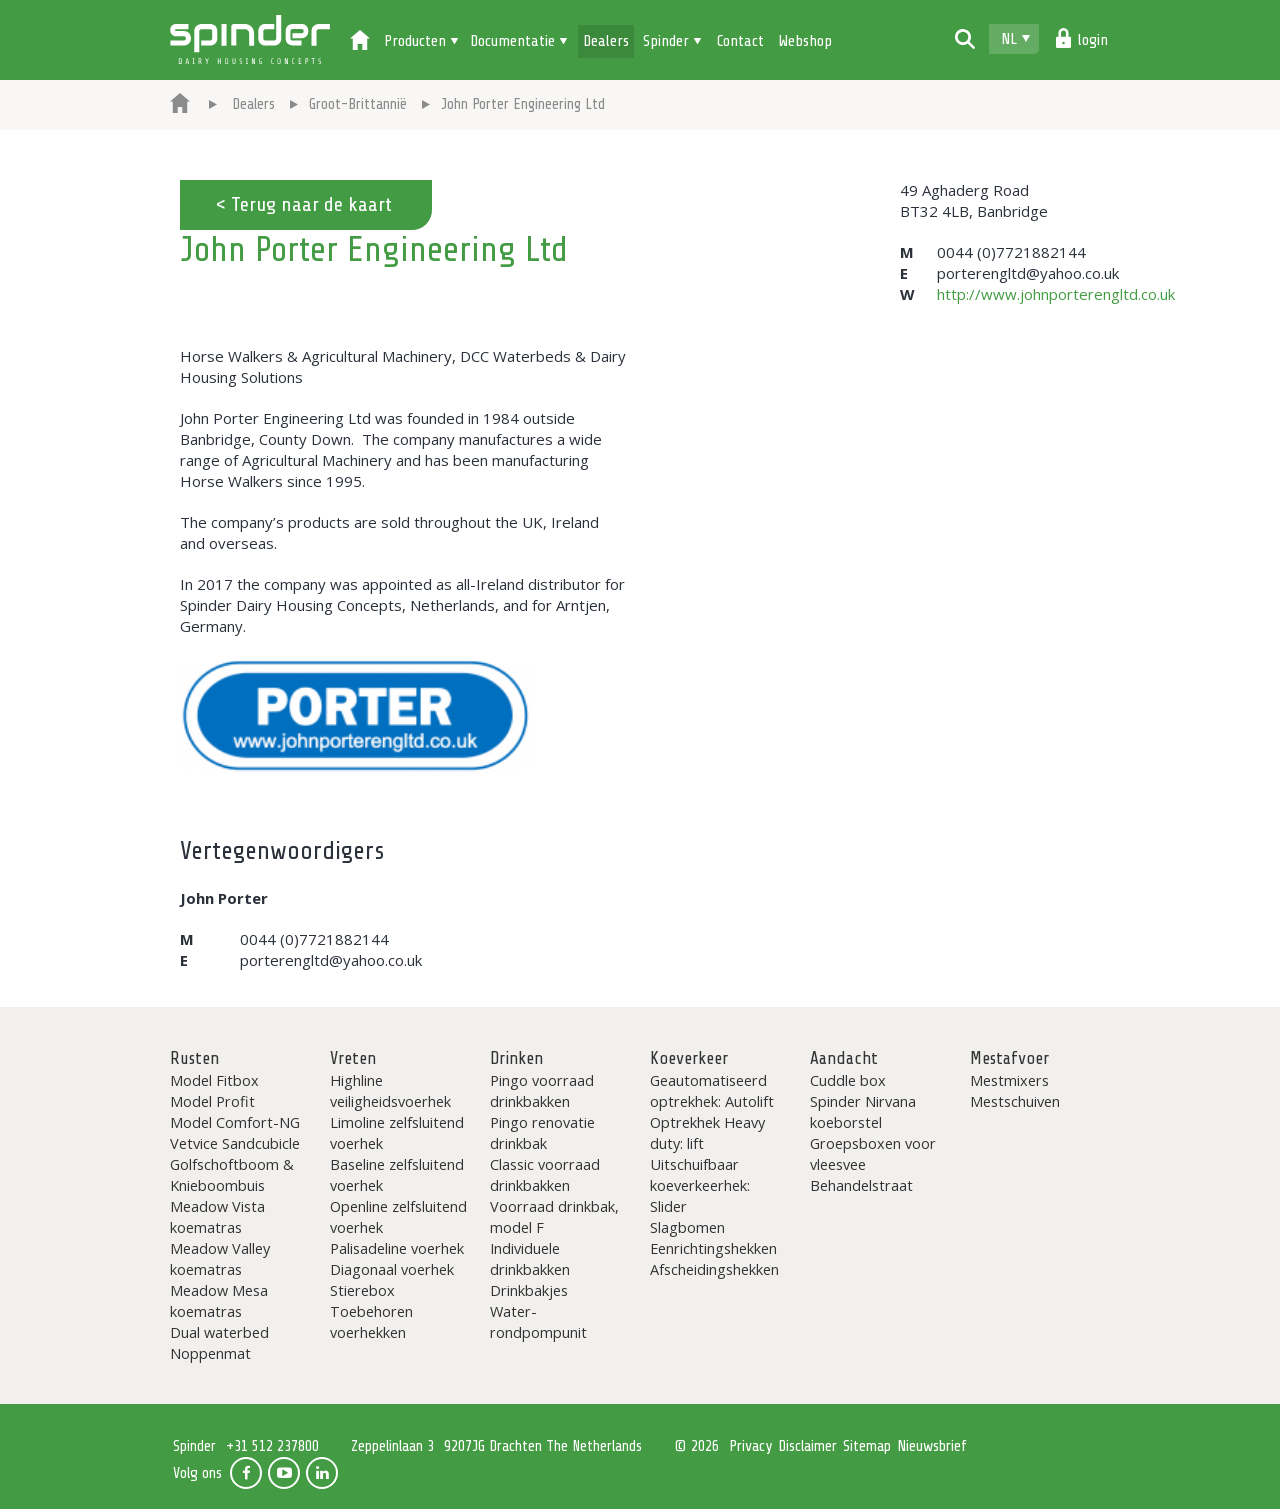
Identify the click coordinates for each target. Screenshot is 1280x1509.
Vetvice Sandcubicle (235, 1143)
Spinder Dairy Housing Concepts (250, 40)
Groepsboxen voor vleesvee (873, 1153)
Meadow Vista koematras (217, 1216)
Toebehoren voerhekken (371, 1321)
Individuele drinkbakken (530, 1258)
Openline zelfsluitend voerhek (398, 1216)
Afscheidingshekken (714, 1269)
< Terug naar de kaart (303, 204)
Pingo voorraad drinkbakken (542, 1090)
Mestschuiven (1015, 1101)
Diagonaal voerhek (392, 1269)
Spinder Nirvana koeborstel (863, 1111)
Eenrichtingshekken (713, 1248)
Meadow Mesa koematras (219, 1300)
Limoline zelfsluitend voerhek (397, 1132)
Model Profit (212, 1101)
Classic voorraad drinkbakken (545, 1174)
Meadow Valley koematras (220, 1258)
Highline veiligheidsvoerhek (390, 1090)
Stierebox (362, 1290)
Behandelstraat (861, 1185)
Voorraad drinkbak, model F (554, 1216)
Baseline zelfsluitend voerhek (397, 1174)
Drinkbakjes (529, 1290)
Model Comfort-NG (235, 1122)
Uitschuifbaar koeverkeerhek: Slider (700, 1185)
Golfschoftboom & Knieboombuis (232, 1174)
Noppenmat (210, 1353)
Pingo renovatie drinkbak (542, 1132)
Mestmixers (1009, 1080)
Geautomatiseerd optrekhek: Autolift (712, 1090)
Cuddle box (848, 1080)
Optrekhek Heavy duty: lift (707, 1132)
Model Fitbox (214, 1080)
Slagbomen (687, 1227)
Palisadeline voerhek (397, 1248)
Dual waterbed (219, 1332)
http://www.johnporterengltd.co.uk (1056, 294)
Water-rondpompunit (538, 1321)
